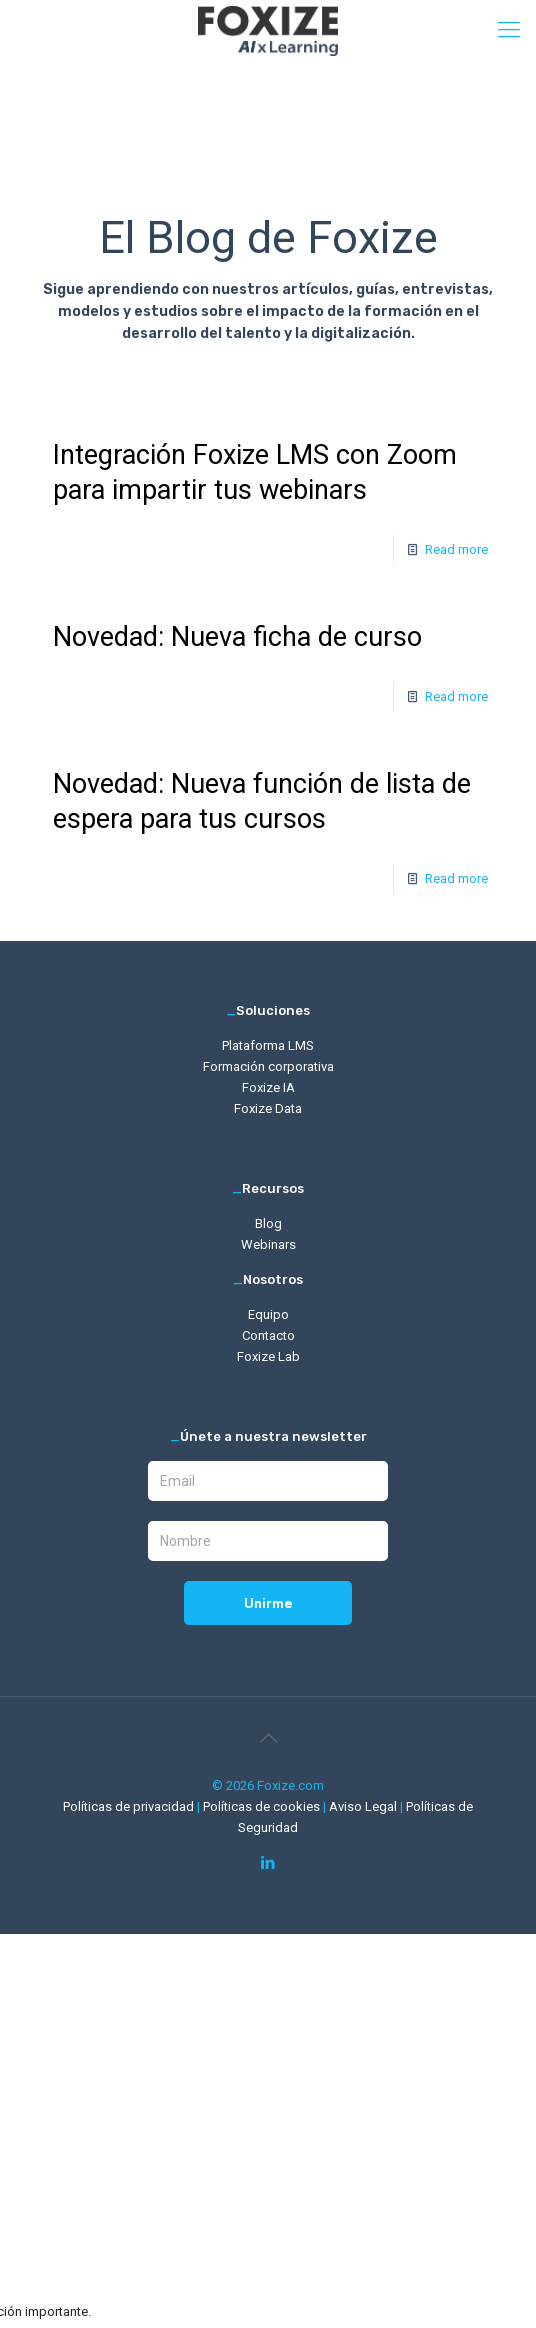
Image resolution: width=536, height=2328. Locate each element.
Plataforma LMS (268, 1045)
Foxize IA (268, 1087)
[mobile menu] (509, 30)
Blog (268, 1223)
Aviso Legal (364, 1806)
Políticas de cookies (263, 1806)
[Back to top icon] (268, 1738)
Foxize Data (268, 1108)
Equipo (268, 1314)
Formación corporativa (268, 1066)
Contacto (268, 1335)
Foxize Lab (268, 1356)
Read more (456, 549)
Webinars (268, 1244)
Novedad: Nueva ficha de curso (237, 637)
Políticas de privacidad (130, 1806)
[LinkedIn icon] (268, 1863)
